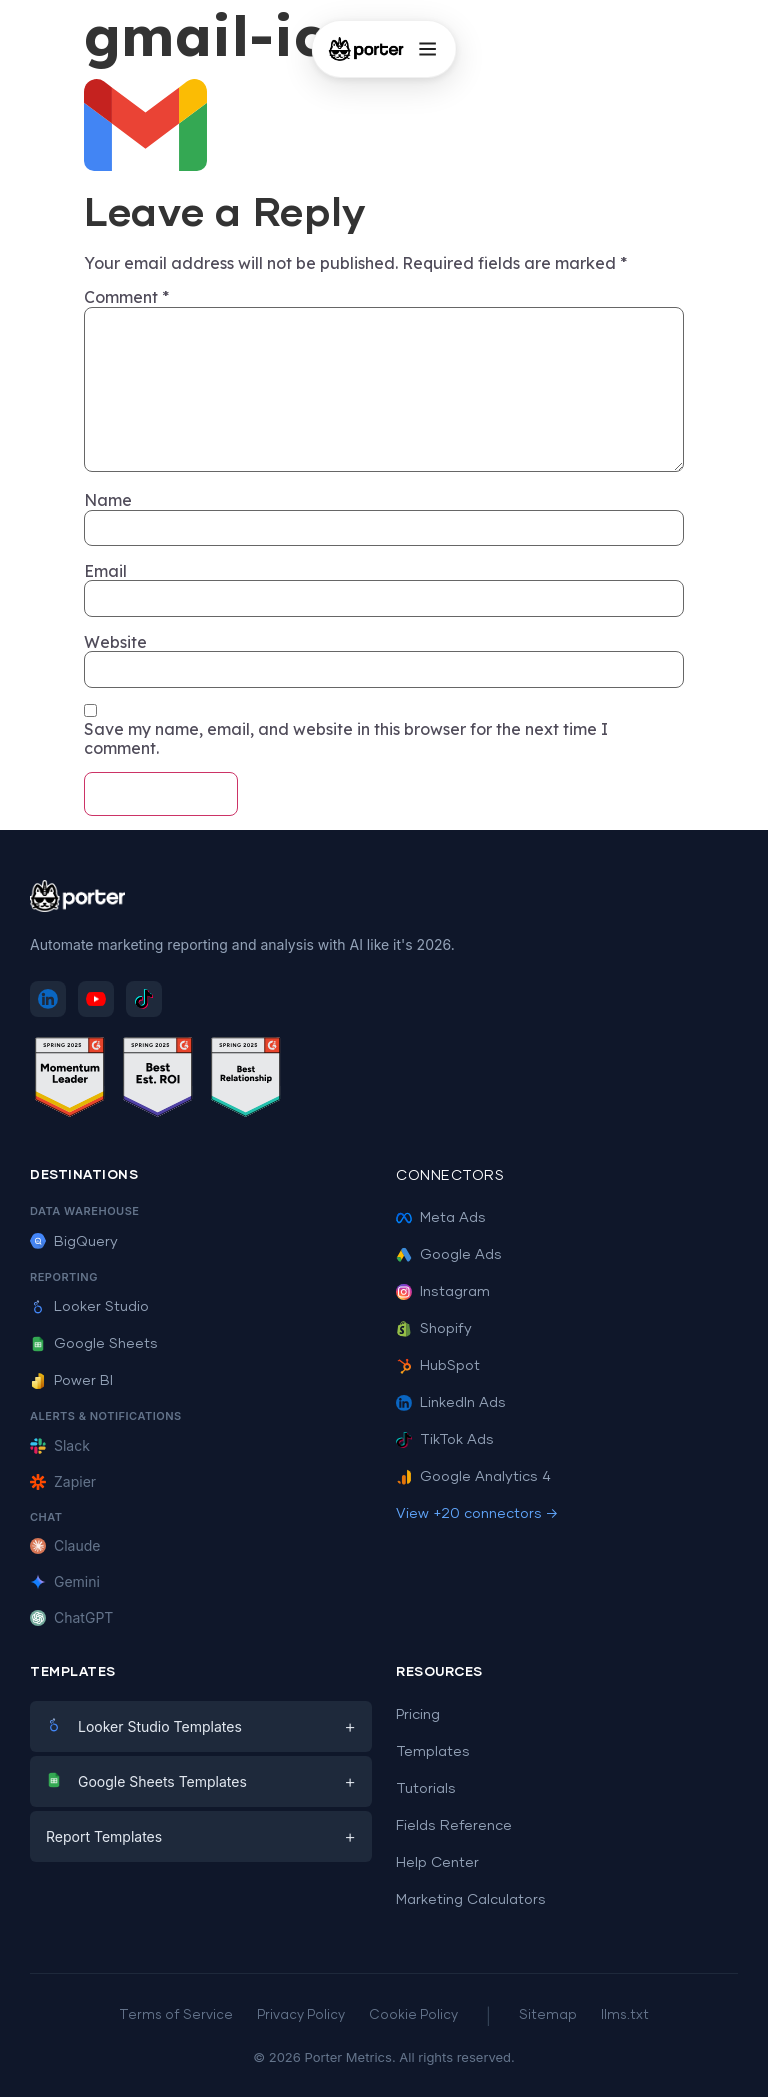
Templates (433, 1752)
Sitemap (548, 2015)
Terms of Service (176, 2015)
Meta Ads (441, 1218)
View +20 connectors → (477, 1514)
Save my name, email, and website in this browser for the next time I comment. (346, 738)
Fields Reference (454, 1826)
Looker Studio (89, 1307)
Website (115, 642)
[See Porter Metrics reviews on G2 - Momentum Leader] (70, 1080)
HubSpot (438, 1366)
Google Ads (449, 1255)
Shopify (434, 1329)
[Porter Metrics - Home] (366, 49)
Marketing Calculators (471, 1900)
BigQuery (74, 1242)
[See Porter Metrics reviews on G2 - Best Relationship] (246, 1080)
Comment (126, 297)
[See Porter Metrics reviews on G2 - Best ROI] (158, 1080)
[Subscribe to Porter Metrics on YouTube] (96, 999)
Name (108, 500)
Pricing (418, 1715)
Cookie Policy (413, 2015)
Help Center (437, 1863)
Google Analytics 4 (473, 1477)
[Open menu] (427, 49)
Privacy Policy (301, 2015)
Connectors (450, 1176)
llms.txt (625, 2015)
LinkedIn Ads (451, 1403)
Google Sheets (94, 1344)
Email (105, 571)
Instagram (443, 1292)
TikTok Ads (445, 1440)
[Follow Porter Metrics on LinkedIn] (48, 999)
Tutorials (426, 1789)
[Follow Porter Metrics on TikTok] (144, 999)
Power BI (71, 1381)
